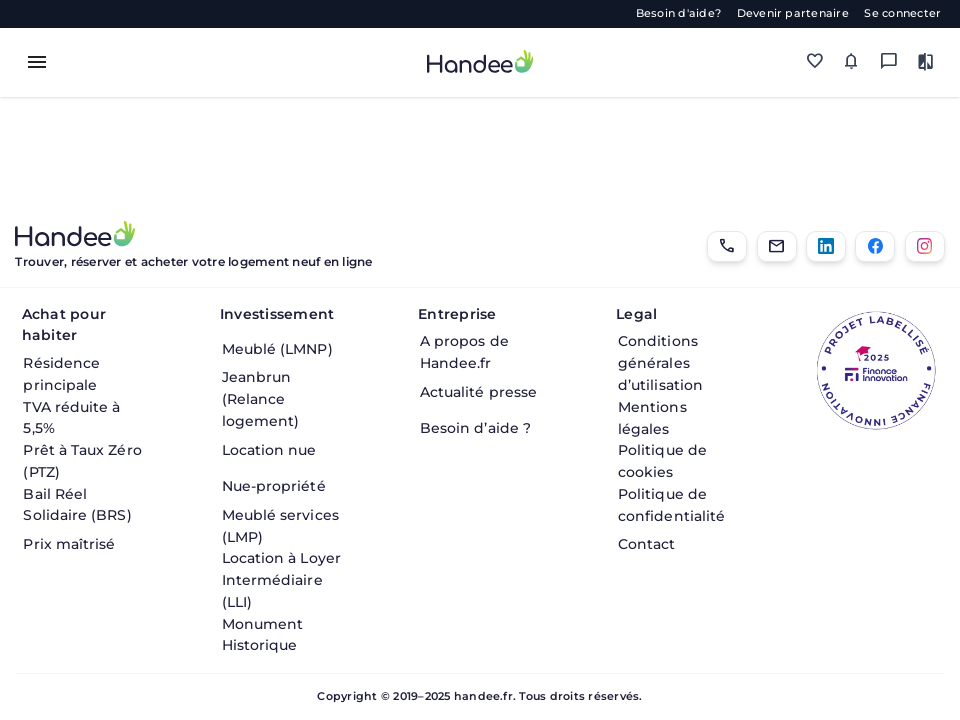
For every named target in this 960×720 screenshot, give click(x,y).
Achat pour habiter (64, 325)
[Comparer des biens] (926, 62)
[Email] (777, 246)
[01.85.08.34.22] (727, 246)
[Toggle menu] (37, 62)
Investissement (277, 314)
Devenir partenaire (793, 13)
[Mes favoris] (814, 62)
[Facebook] (875, 246)
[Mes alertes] (851, 62)
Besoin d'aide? (678, 13)
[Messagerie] (888, 62)
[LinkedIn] (826, 246)
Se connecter (902, 13)
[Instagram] (925, 246)
